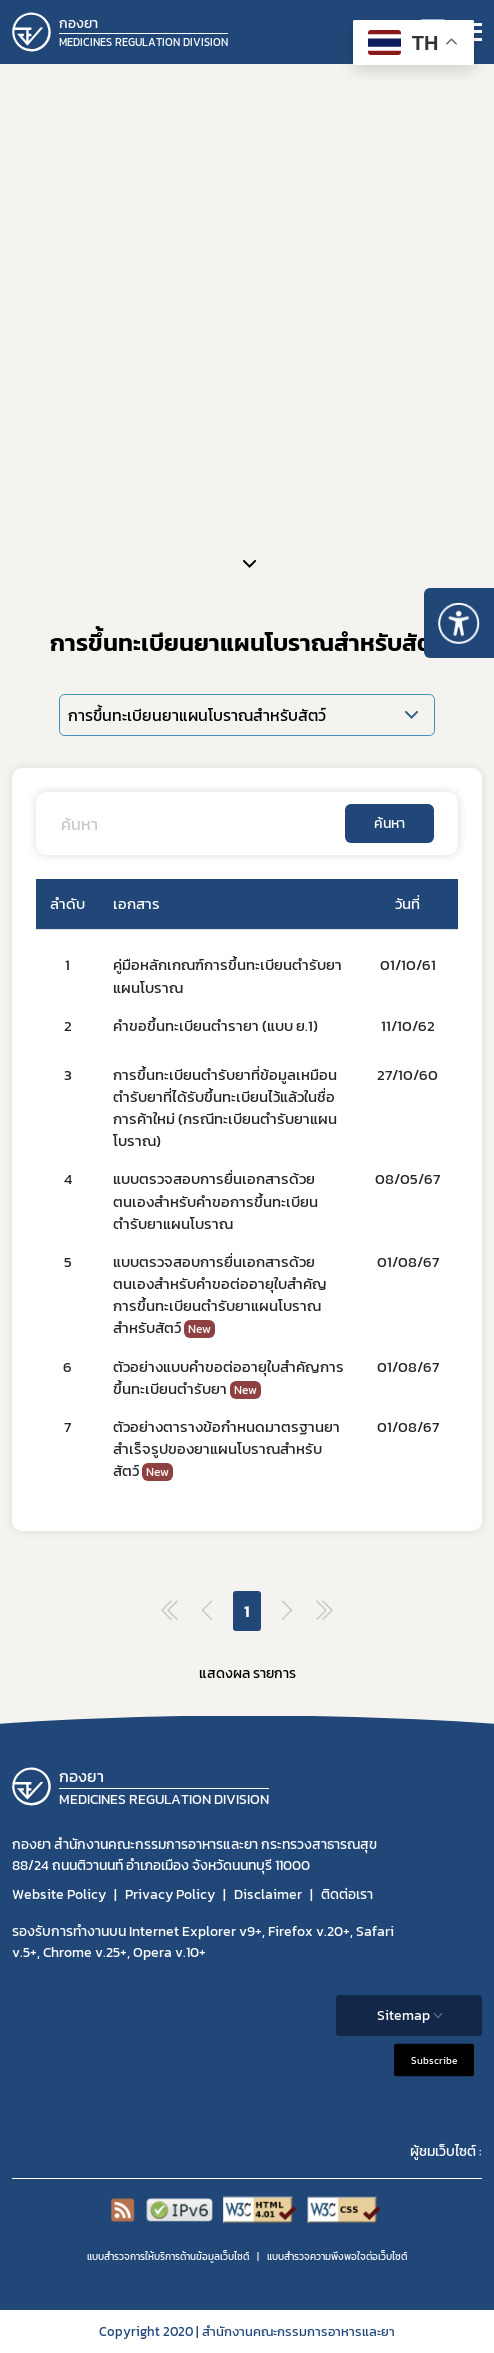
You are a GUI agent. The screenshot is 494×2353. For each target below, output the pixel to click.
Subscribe (434, 2059)
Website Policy (59, 1894)
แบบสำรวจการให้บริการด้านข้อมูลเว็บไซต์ (168, 2256)
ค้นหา (389, 823)
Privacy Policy (170, 1894)
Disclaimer (268, 1894)
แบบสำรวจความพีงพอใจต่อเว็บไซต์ (337, 2256)
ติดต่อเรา (347, 1894)
